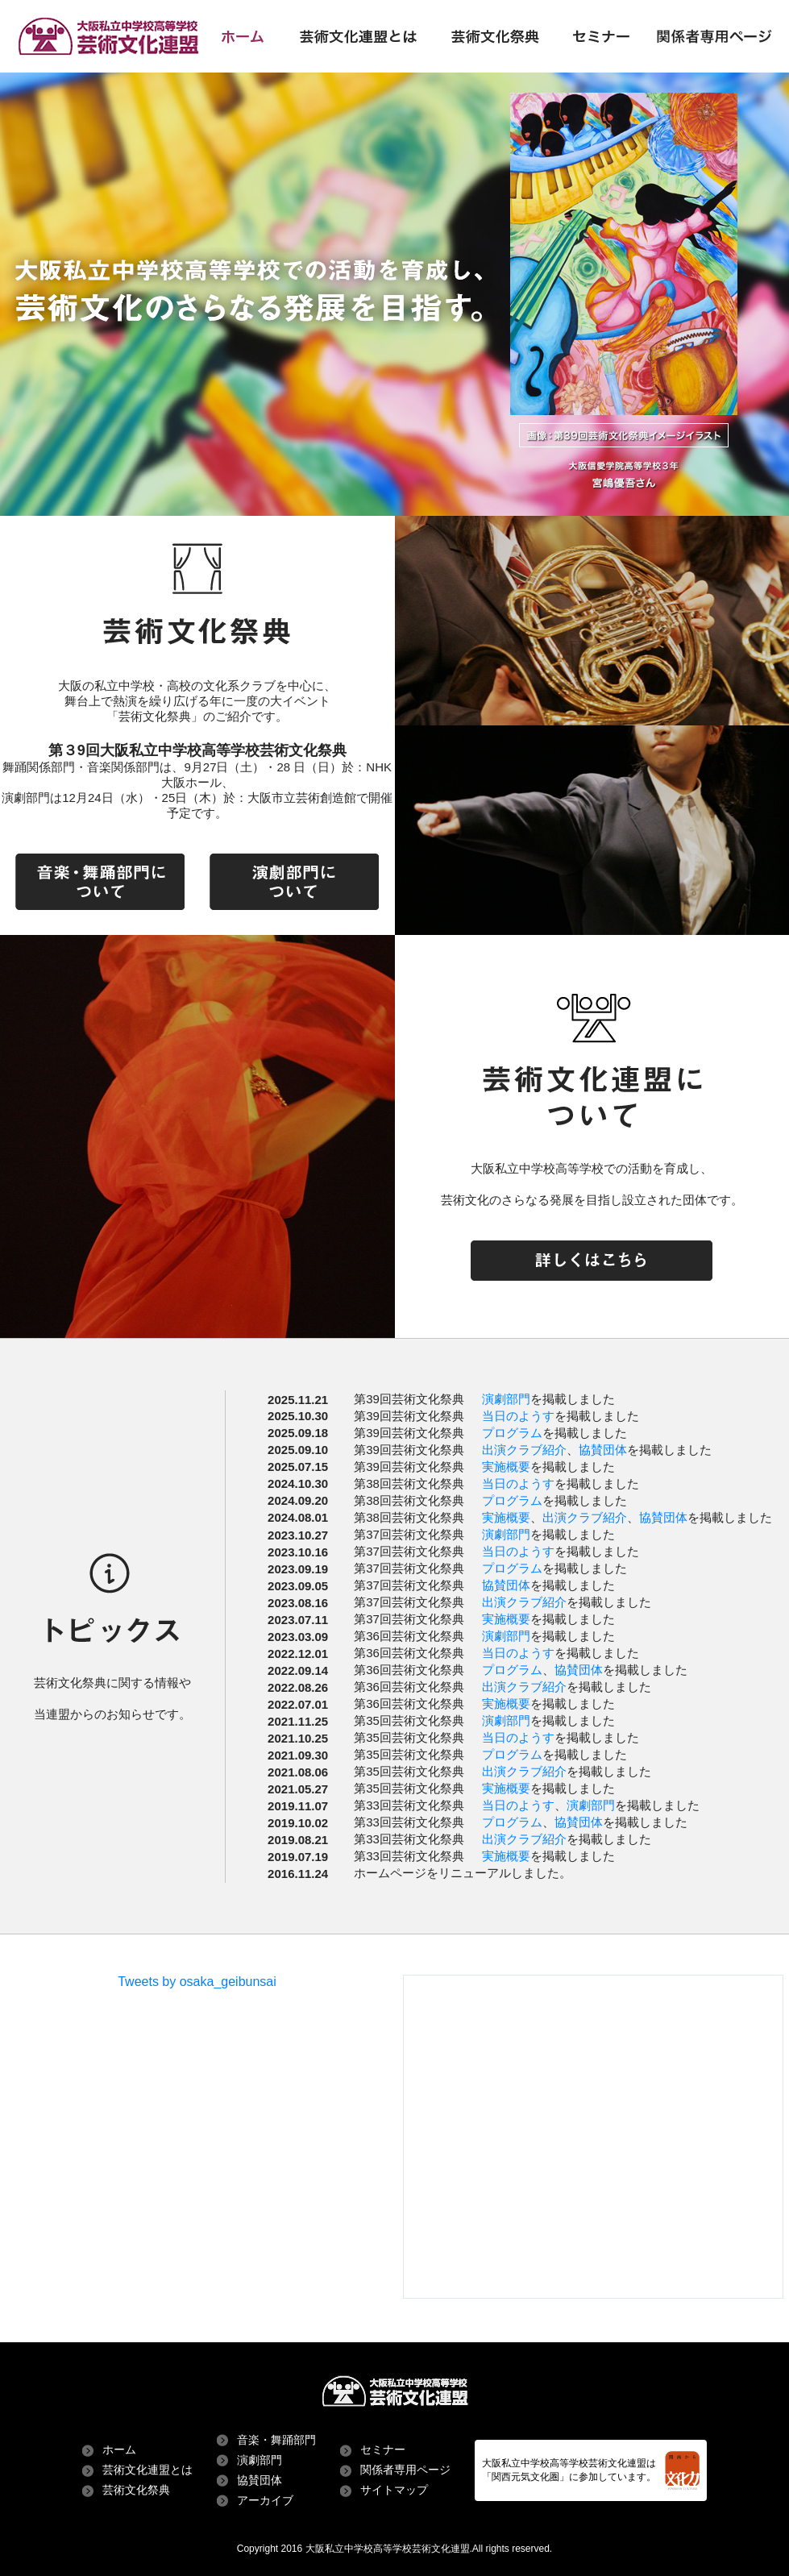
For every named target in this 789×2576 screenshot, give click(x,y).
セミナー (382, 2449)
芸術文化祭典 (136, 2489)
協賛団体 (603, 1449)
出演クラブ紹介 (524, 1449)
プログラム (512, 1433)
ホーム (119, 2449)
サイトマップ (394, 2489)
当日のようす (518, 1416)
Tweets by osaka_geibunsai (197, 1981)
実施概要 (506, 1466)
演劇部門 (506, 1399)
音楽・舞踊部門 (276, 2439)
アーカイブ (265, 2500)
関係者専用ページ (405, 2469)
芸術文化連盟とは (147, 2469)
